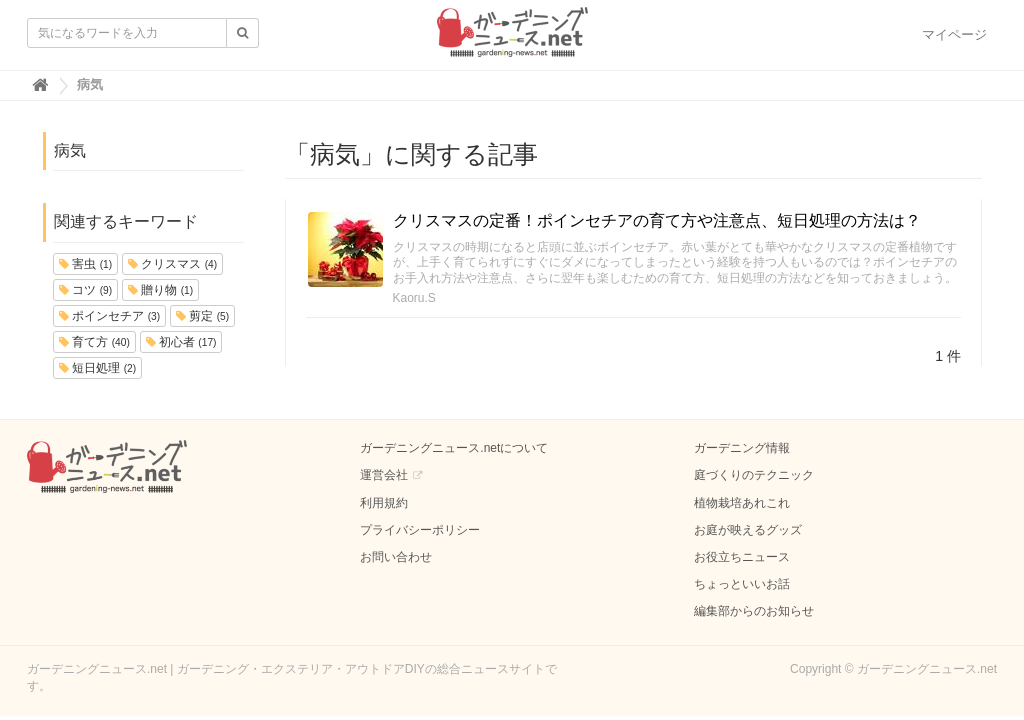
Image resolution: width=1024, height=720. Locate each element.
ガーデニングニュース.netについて (454, 448)
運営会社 (384, 475)
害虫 (85, 264)
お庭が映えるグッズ (748, 530)
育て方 (94, 342)
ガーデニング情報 (742, 448)
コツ (85, 290)
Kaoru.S (414, 298)
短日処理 (97, 368)
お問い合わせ (396, 557)
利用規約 (384, 503)
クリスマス (172, 264)
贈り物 (160, 290)
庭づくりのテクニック (754, 475)
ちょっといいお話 (742, 584)
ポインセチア (109, 316)
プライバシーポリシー (420, 530)
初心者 (181, 342)
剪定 (202, 316)
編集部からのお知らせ (754, 611)
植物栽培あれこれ (742, 503)
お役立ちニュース (742, 557)
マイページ (954, 34)
